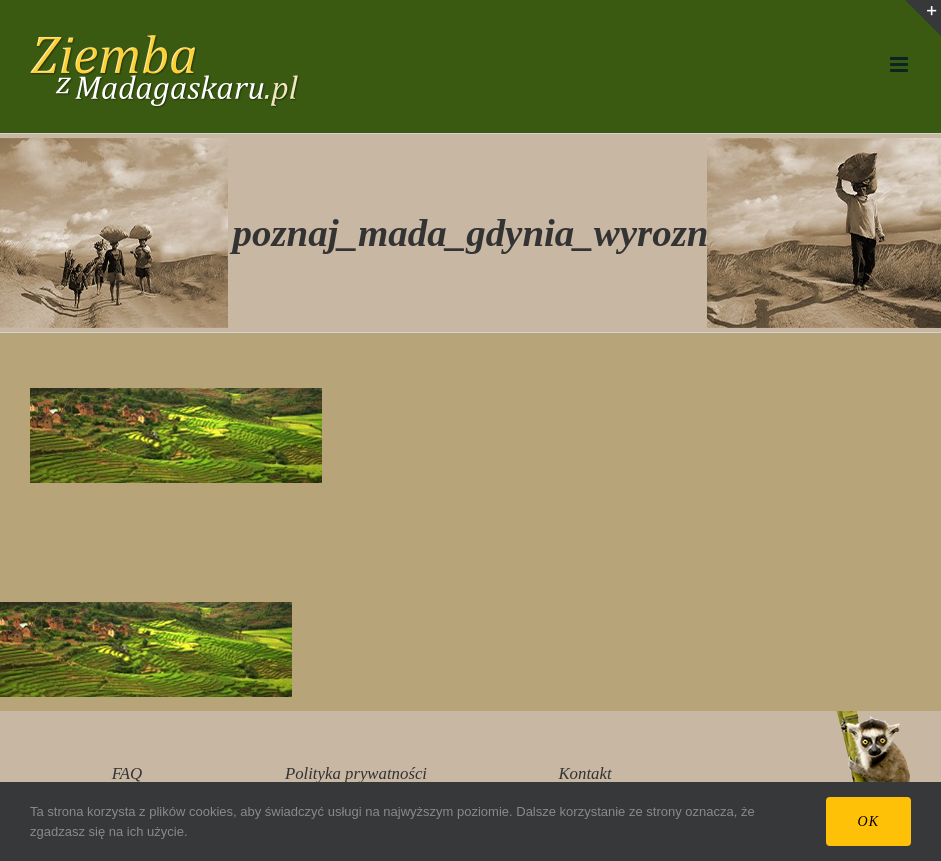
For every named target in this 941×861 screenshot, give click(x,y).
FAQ (127, 773)
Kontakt (584, 773)
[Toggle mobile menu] (900, 64)
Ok (868, 821)
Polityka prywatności (356, 773)
